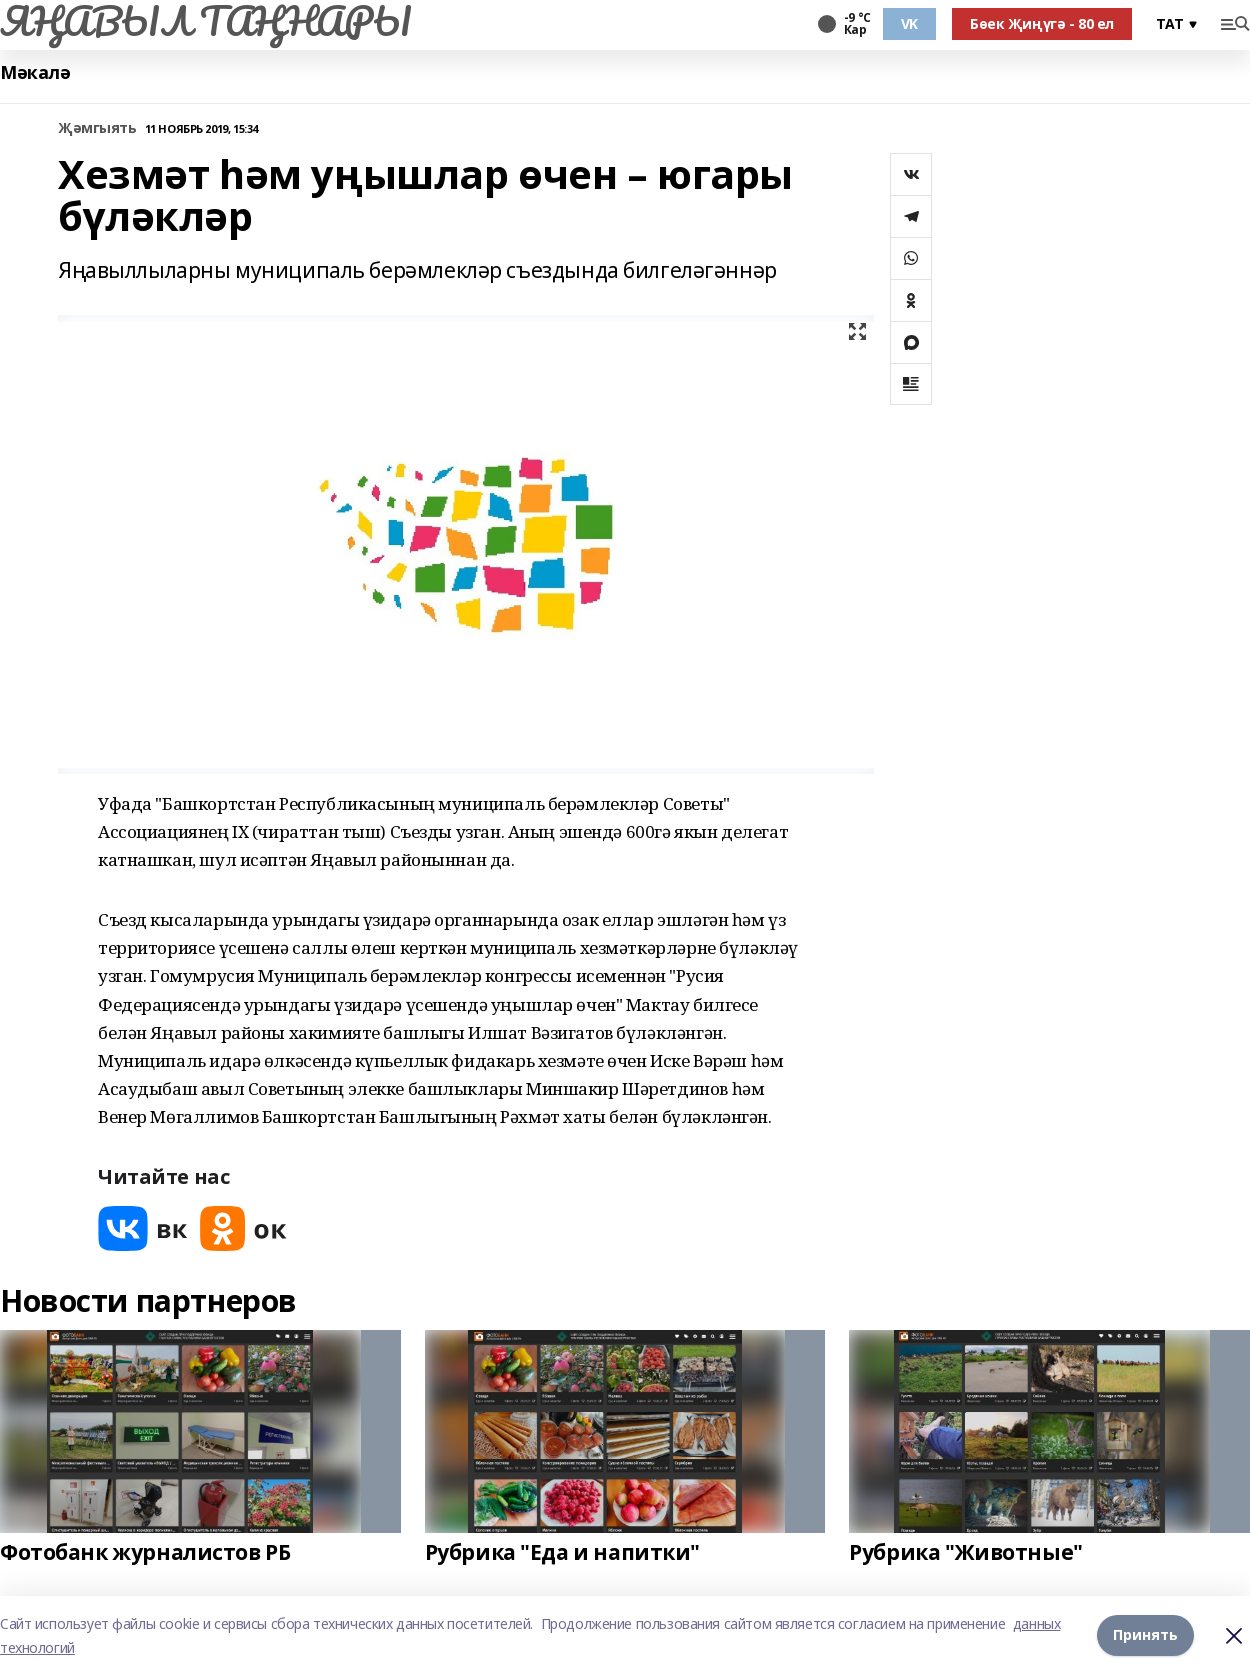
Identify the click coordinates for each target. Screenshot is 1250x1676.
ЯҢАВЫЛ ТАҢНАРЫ (205, 21)
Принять (1145, 1635)
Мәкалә (35, 72)
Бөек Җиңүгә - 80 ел (1042, 23)
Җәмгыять (97, 128)
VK (909, 23)
